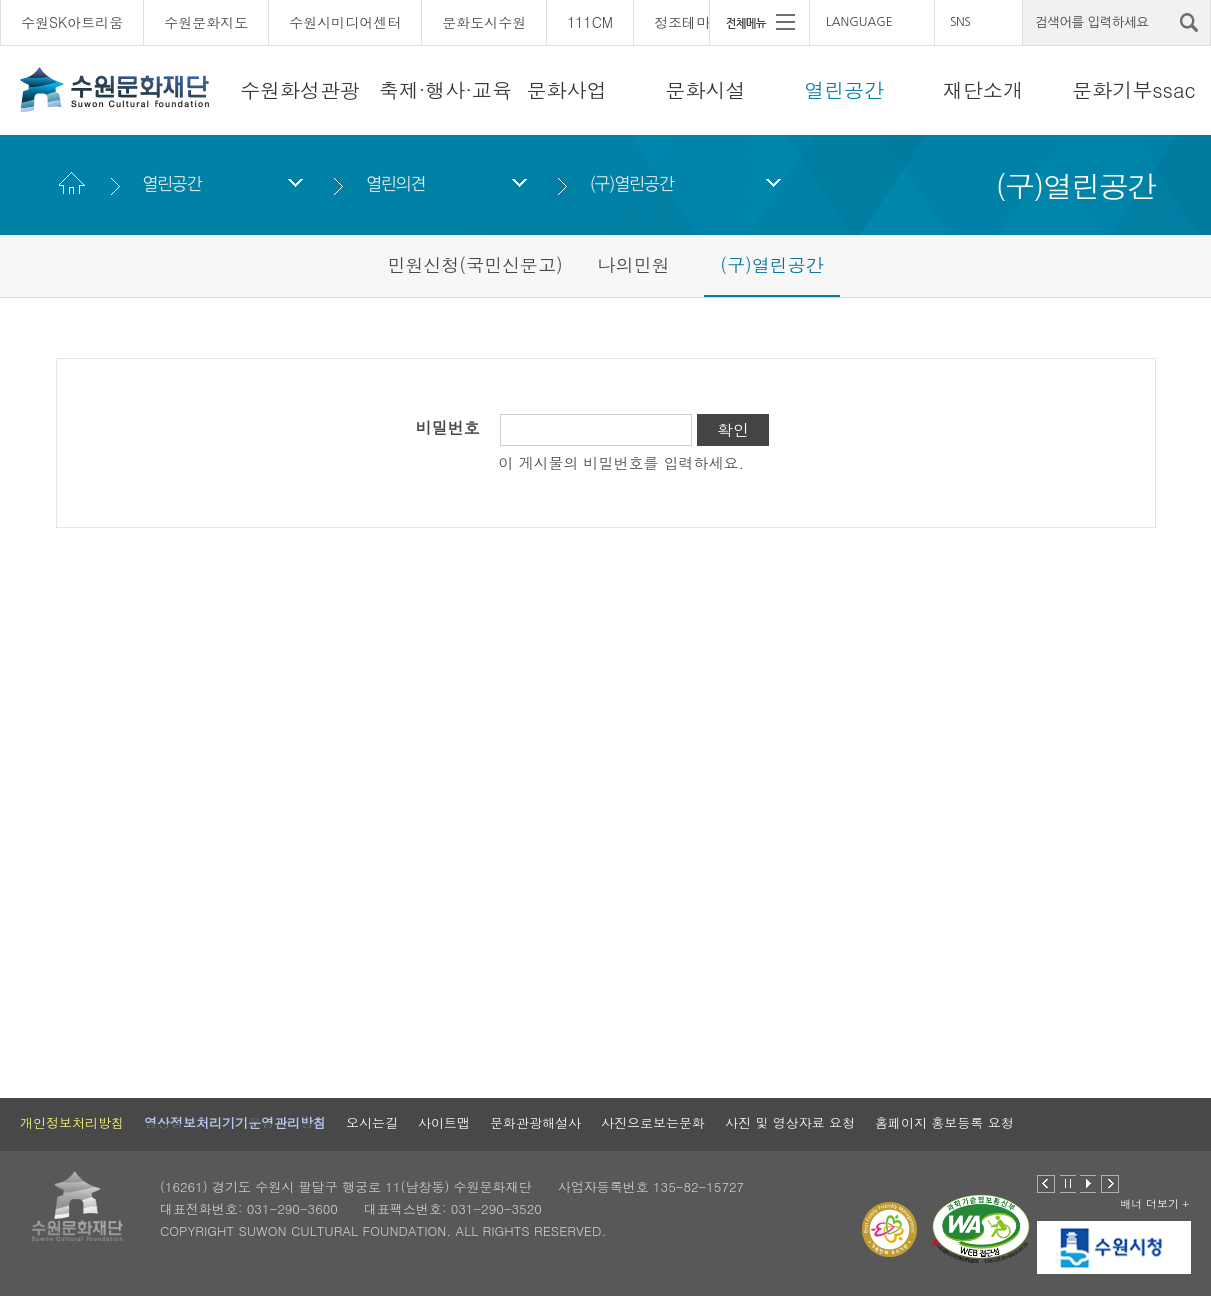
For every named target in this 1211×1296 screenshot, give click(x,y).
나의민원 (634, 264)
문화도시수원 (484, 22)
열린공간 (844, 89)
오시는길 (372, 1122)
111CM (590, 22)
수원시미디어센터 (345, 22)
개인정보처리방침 (72, 1122)
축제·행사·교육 (445, 89)
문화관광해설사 (535, 1122)
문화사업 (567, 89)
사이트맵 (444, 1122)
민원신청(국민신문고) (475, 264)
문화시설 (705, 89)
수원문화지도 (206, 22)
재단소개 (983, 89)
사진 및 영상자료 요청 (790, 1122)
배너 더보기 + (1154, 1203)
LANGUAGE (859, 22)
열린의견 (395, 183)
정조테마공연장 (703, 22)
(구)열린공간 (632, 183)
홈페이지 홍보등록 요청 (944, 1122)
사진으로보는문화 (653, 1122)
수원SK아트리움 (72, 22)
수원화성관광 (300, 89)
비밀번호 (448, 428)
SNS (960, 22)
